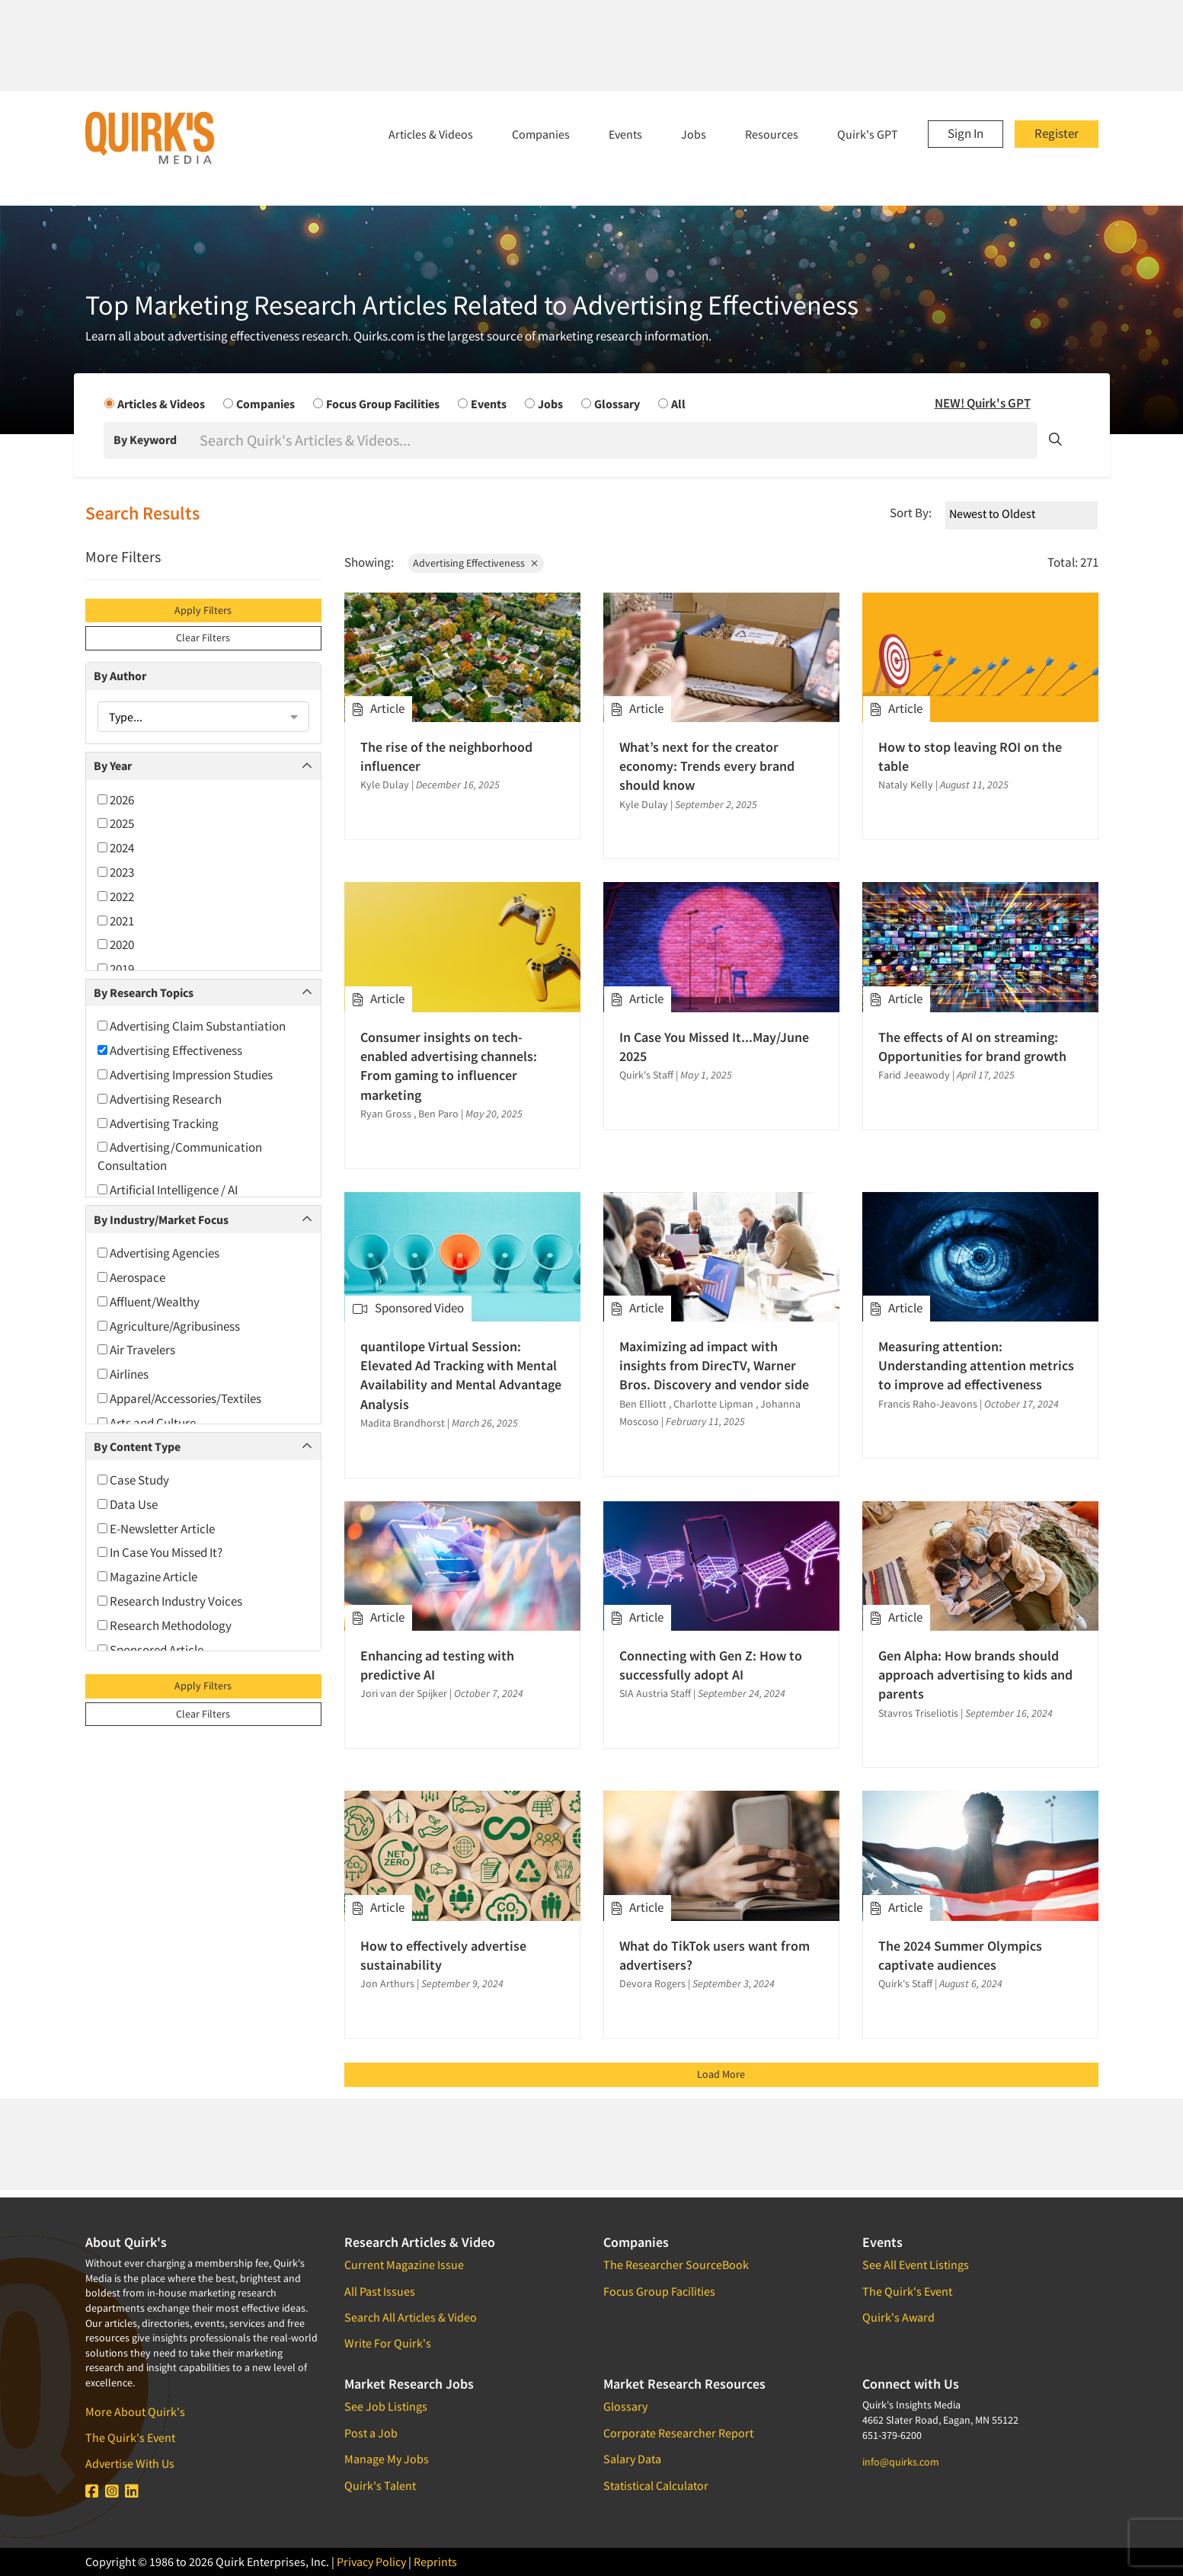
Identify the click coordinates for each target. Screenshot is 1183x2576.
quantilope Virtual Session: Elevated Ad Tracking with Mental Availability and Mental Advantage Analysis (460, 1375)
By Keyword (145, 439)
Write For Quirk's (387, 2343)
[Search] (617, 440)
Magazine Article (147, 1576)
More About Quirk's (135, 2411)
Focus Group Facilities (659, 2291)
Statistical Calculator (655, 2485)
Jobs (693, 134)
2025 (116, 823)
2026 (116, 799)
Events (625, 134)
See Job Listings (385, 2406)
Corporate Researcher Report (678, 2432)
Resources (771, 134)
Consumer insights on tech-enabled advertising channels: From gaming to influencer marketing (448, 1066)
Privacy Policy (371, 2561)
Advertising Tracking (158, 1123)
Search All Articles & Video (410, 2317)
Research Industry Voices (170, 1601)
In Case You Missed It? (160, 1552)
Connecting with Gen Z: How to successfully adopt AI (710, 1665)
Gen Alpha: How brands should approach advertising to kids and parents (975, 1674)
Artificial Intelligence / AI (168, 1189)
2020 (116, 944)
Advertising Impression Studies (185, 1074)
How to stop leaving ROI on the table (970, 756)
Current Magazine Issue (404, 2264)
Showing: (369, 562)
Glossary (625, 2406)
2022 (116, 896)
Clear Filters (203, 637)
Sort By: (911, 512)
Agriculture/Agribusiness (169, 1326)
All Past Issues (379, 2291)
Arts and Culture (147, 1422)
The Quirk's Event (130, 2437)
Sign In (965, 133)
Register (1056, 133)
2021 (116, 920)
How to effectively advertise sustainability (443, 1955)
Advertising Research (160, 1099)
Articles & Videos (430, 134)
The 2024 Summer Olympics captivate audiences (960, 1955)
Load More (721, 2074)
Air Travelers (136, 1349)
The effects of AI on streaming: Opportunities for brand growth (972, 1046)
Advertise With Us (129, 2463)
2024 (116, 847)
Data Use (128, 1504)
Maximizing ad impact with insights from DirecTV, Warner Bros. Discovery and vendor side (714, 1365)
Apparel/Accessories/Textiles (179, 1398)
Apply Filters (203, 610)
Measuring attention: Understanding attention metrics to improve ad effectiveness (976, 1365)
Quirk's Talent (380, 2485)
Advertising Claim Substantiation (192, 1026)
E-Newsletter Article (156, 1528)
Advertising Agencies (158, 1253)
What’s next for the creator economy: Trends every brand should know (707, 766)
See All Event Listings (915, 2264)
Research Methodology (165, 1625)
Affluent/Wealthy (149, 1301)
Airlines (123, 1374)
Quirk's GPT (867, 134)
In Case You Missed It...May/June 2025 (714, 1046)
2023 (116, 872)
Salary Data (632, 2458)
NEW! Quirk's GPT (983, 403)
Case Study (133, 1480)
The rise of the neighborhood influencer (446, 756)
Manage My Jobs (386, 2458)
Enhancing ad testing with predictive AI (437, 1665)
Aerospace (131, 1277)
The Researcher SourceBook (676, 2264)
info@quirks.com (900, 2462)
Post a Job (371, 2432)
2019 (116, 968)
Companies (541, 134)
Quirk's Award (898, 2317)
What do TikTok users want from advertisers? (714, 1955)
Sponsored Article (150, 1649)
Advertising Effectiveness (170, 1050)
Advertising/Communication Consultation (180, 1156)
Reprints (435, 2561)
